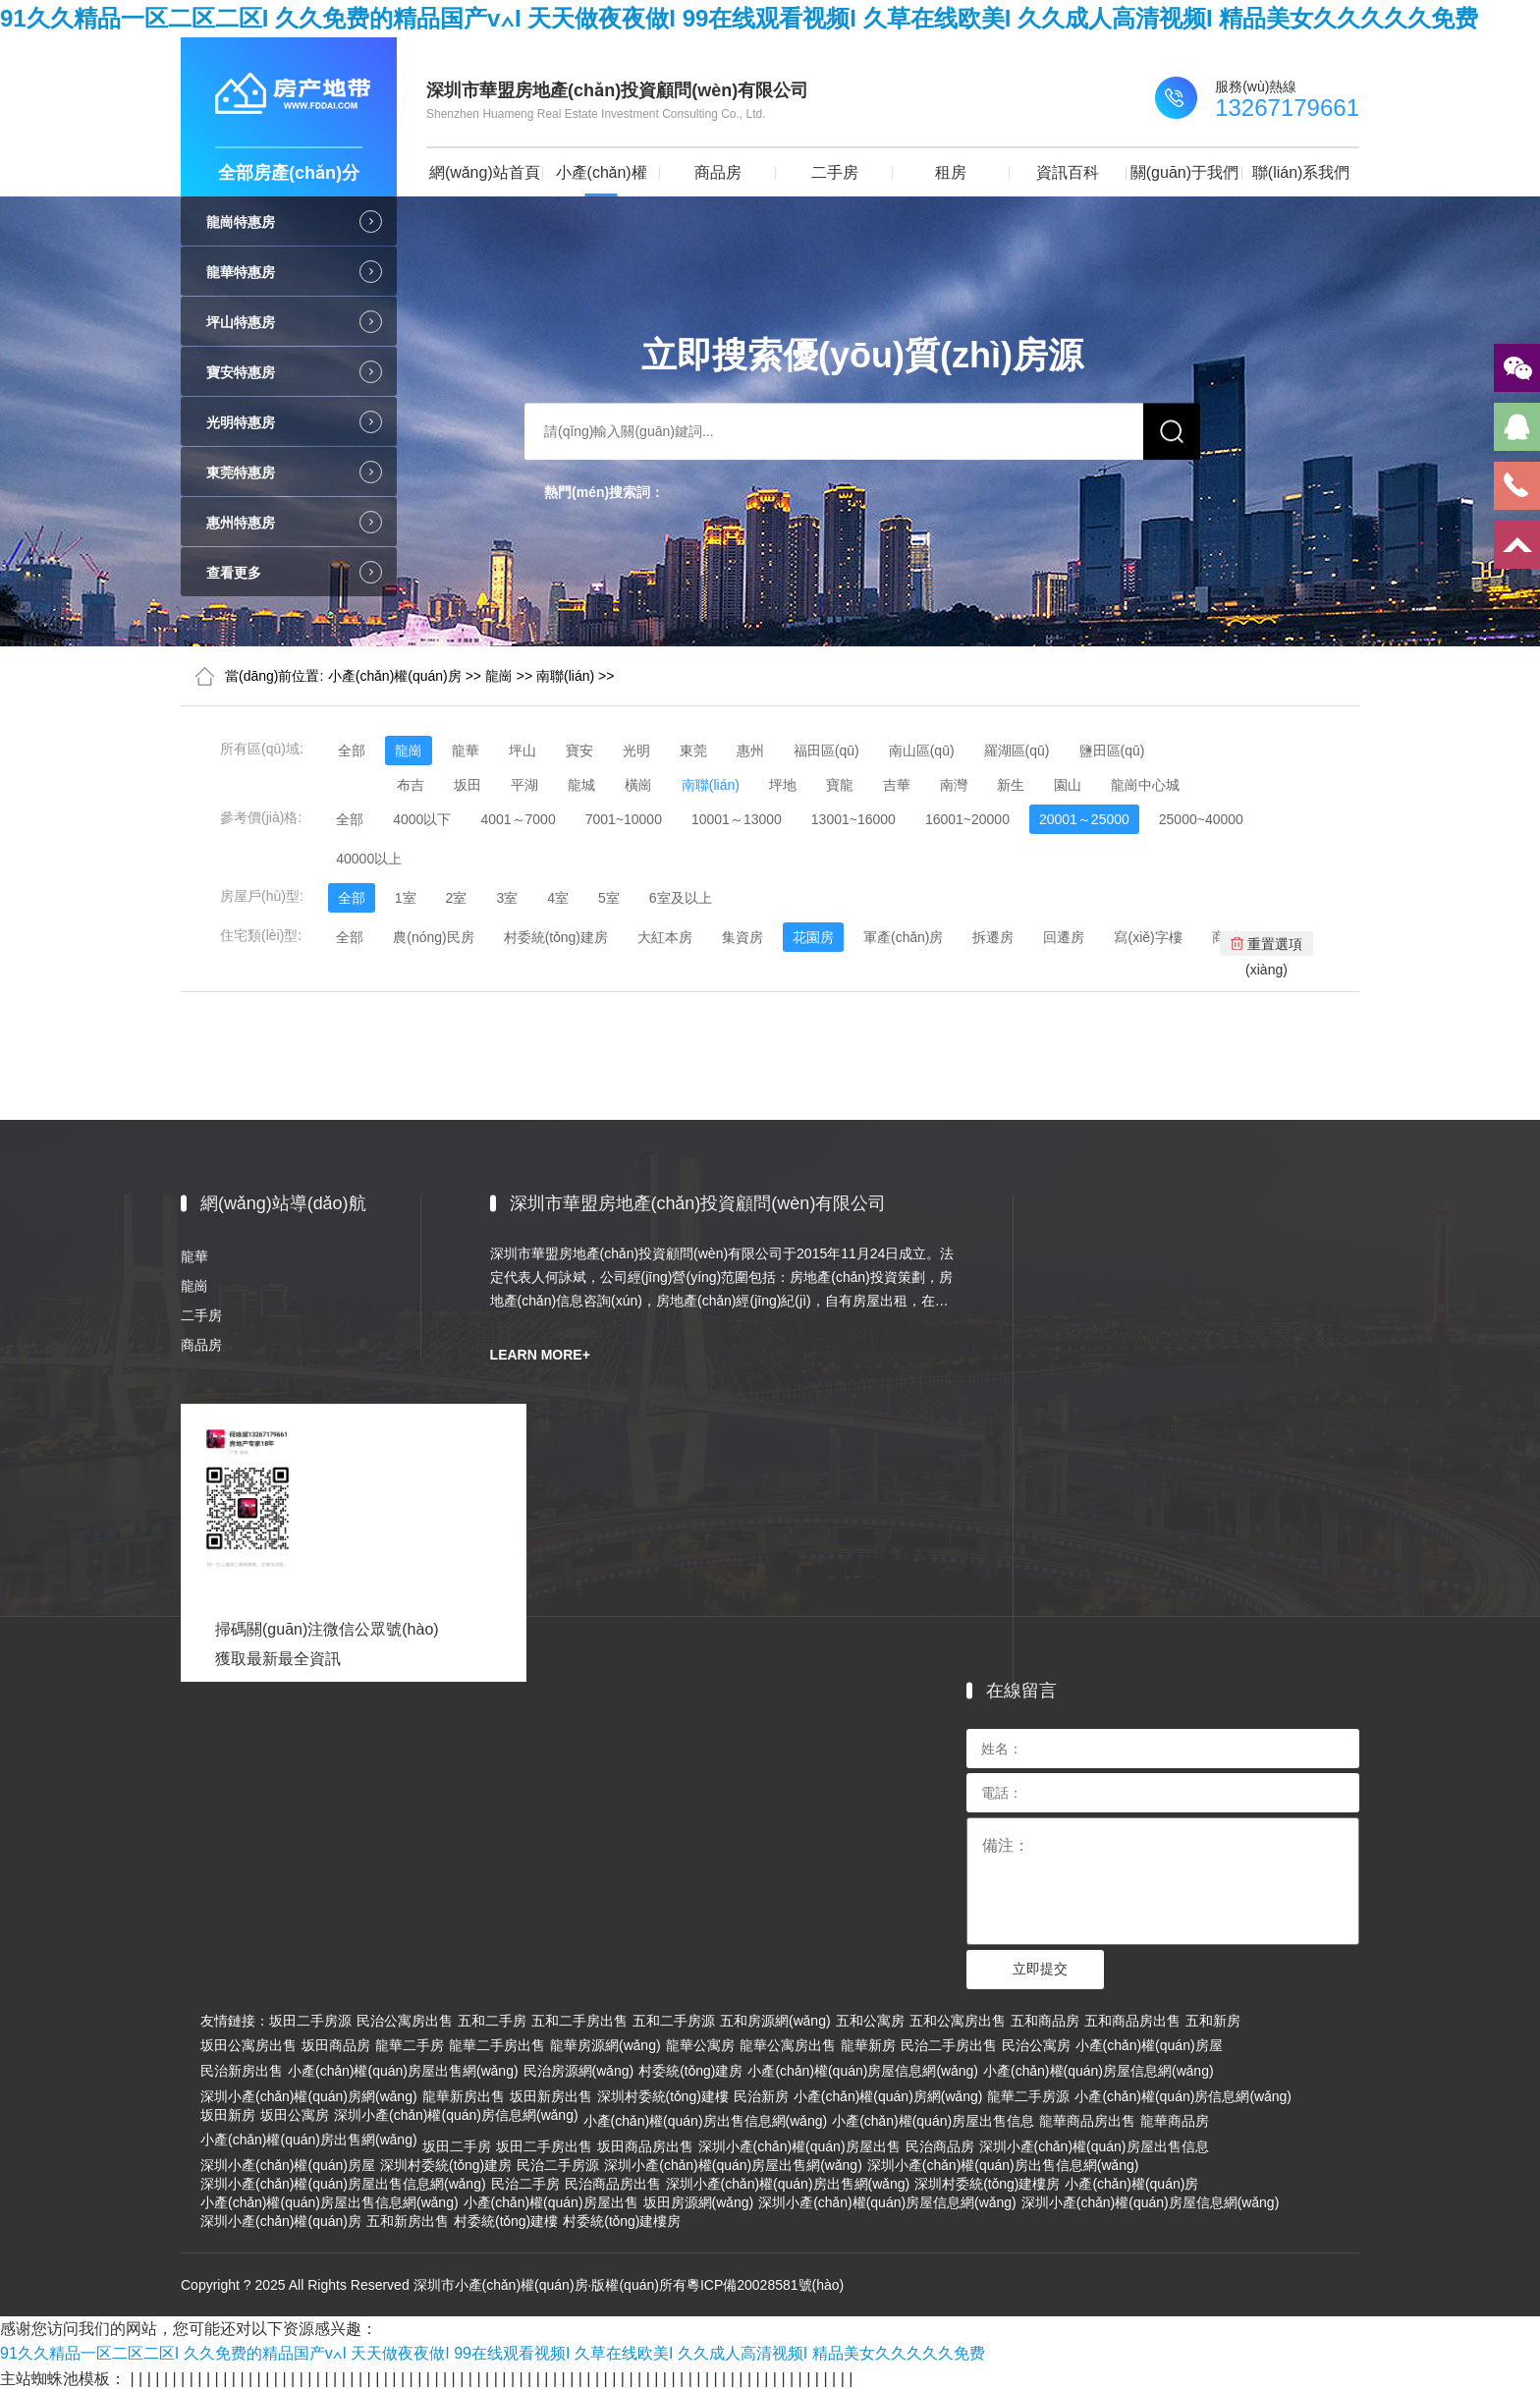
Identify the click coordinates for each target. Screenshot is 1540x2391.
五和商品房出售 (1132, 2021)
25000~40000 (1201, 819)
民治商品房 (940, 2146)
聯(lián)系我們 (1301, 172)
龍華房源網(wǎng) (605, 2045)
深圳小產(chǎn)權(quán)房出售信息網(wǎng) (1003, 2165)
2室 (457, 898)
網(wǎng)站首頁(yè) (484, 180)
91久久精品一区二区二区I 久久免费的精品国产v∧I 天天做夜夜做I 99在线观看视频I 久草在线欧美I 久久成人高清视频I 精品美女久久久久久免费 (739, 18)
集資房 (742, 937)
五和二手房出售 (579, 2021)
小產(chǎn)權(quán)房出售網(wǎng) (308, 2139)
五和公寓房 (870, 2021)
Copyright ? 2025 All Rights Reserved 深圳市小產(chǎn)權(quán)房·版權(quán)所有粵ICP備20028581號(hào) (512, 2285)
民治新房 (761, 2096)
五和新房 (1212, 2021)
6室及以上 (680, 898)
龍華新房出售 (463, 2096)
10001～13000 (736, 819)
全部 (351, 750)
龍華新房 (868, 2045)
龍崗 (499, 676)
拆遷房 (993, 937)
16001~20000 (967, 819)
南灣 (953, 785)
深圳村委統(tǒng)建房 (446, 2165)
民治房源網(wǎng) (578, 2071)
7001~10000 (623, 819)
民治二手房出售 (949, 2045)
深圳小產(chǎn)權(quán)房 (280, 2221)
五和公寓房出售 (957, 2021)
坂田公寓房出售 (248, 2045)
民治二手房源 (558, 2165)
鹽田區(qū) (1112, 750)
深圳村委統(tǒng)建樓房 (987, 2184)
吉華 (896, 785)
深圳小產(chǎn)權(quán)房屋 (287, 2165)
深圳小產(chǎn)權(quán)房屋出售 (799, 2146)
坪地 (783, 785)
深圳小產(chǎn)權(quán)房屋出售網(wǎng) (733, 2165)
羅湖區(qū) (1017, 750)
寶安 (579, 750)
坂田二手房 (456, 2146)
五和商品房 (1045, 2021)
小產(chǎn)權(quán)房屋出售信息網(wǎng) (329, 2202)
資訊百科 (1067, 172)
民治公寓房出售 (405, 2021)
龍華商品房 (1174, 2121)
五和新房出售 (407, 2221)
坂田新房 (227, 2115)
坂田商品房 (336, 2045)
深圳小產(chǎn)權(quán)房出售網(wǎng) (788, 2184)
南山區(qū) (922, 750)
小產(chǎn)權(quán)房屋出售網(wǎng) (403, 2071)
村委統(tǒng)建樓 (506, 2221)
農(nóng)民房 (433, 937)
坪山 (522, 750)
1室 (405, 898)
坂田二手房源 (310, 2021)
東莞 (693, 750)
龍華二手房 (409, 2045)
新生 (1010, 785)
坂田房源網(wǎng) (698, 2202)
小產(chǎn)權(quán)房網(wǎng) (888, 2096)
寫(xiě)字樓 (1148, 937)
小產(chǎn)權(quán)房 (601, 180)
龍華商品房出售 (1087, 2121)
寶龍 (839, 785)
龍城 (581, 785)
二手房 (834, 172)
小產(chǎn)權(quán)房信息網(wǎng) (1183, 2096)
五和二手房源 (673, 2021)
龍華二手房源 (1028, 2096)
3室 (507, 898)
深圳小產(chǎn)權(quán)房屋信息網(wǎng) (887, 2202)
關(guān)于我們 (1184, 172)
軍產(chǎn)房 (903, 937)
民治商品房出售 (613, 2184)
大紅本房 (664, 937)
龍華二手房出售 (497, 2045)
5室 (609, 898)
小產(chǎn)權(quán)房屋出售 (551, 2202)
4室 (558, 898)
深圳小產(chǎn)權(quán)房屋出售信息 (1094, 2146)
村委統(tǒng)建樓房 (622, 2221)
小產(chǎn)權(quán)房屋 (1149, 2045)
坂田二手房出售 (544, 2146)
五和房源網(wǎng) (775, 2021)
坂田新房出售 (551, 2096)
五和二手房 (492, 2021)
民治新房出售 (241, 2071)
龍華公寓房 (700, 2045)
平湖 (524, 785)
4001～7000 (517, 819)
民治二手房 (525, 2184)
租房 (950, 172)
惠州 (750, 750)
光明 (636, 750)
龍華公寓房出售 (788, 2045)
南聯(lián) (565, 676)
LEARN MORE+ (540, 1354)
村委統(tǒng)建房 (556, 937)
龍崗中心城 (1145, 785)
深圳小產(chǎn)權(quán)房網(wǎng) (308, 2096)
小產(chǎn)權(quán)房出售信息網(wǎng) (705, 2121)
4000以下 (422, 819)
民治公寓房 (1036, 2045)
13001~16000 (853, 819)
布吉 (410, 785)
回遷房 (1063, 937)
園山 (1067, 785)
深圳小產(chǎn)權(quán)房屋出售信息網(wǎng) (343, 2184)
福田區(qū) (826, 750)
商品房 (718, 172)
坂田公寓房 (294, 2115)
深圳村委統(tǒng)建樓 (663, 2096)
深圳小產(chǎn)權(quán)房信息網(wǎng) (456, 2115)
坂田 (467, 785)
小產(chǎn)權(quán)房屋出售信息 (933, 2121)
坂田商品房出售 (645, 2146)
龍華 (465, 750)
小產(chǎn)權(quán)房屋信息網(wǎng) (862, 2071)
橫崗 (638, 785)
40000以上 (369, 858)
